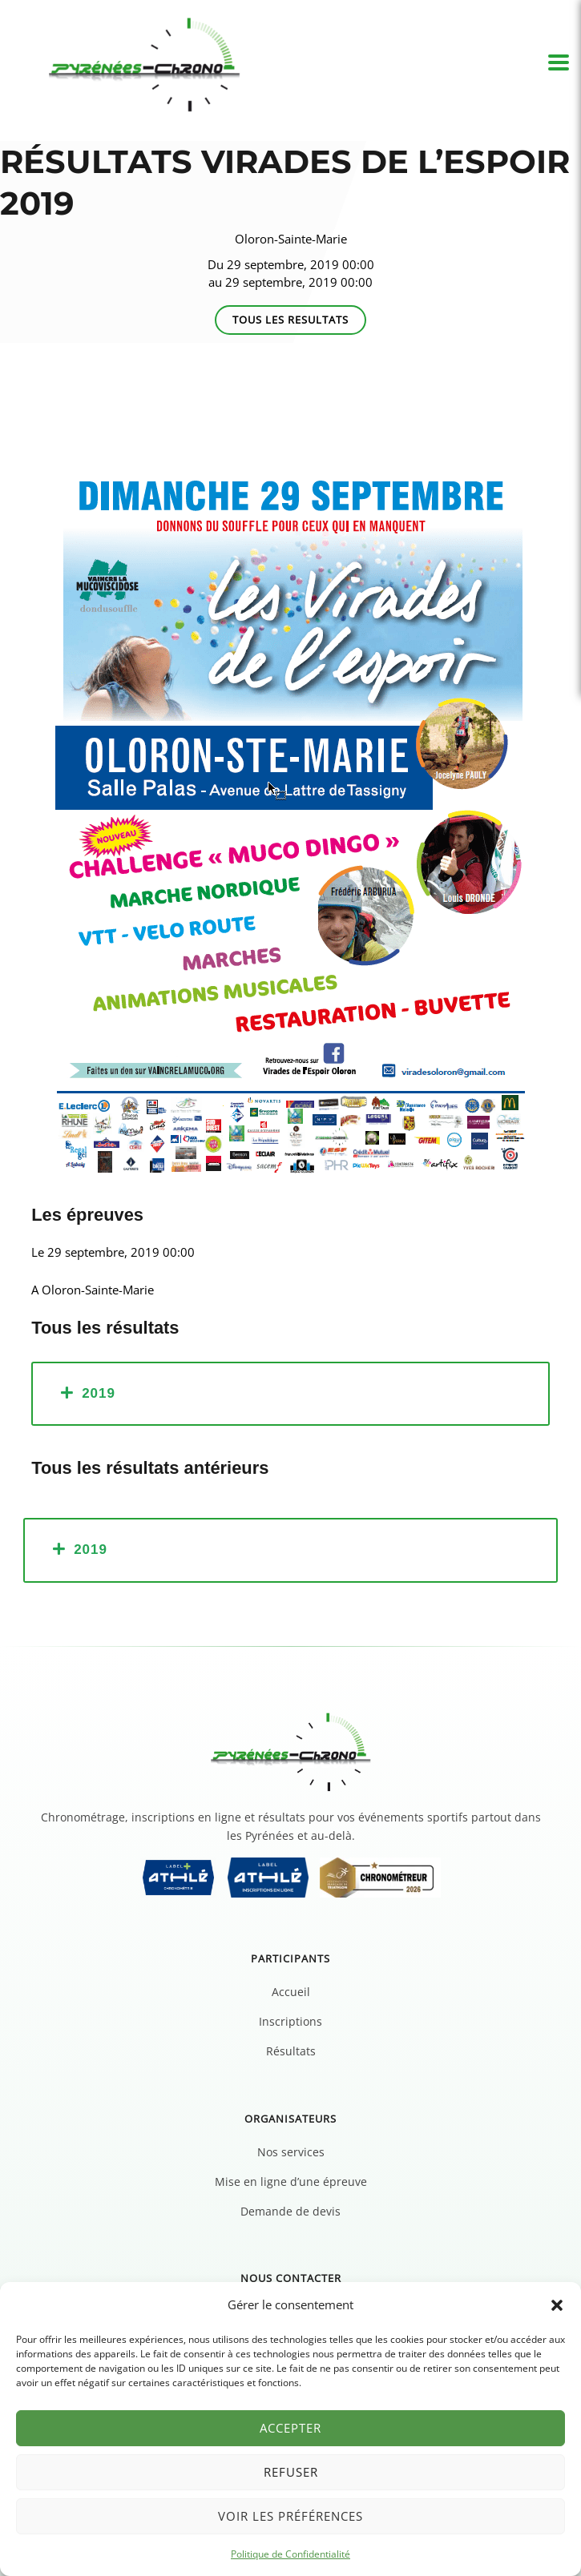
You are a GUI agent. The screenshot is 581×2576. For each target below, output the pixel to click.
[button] (557, 2305)
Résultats (291, 2051)
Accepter (290, 2428)
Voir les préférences (290, 2516)
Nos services (291, 2151)
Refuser (291, 2472)
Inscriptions (290, 2021)
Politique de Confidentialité (290, 2554)
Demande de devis (290, 2211)
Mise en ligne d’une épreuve (291, 2181)
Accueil (291, 1991)
